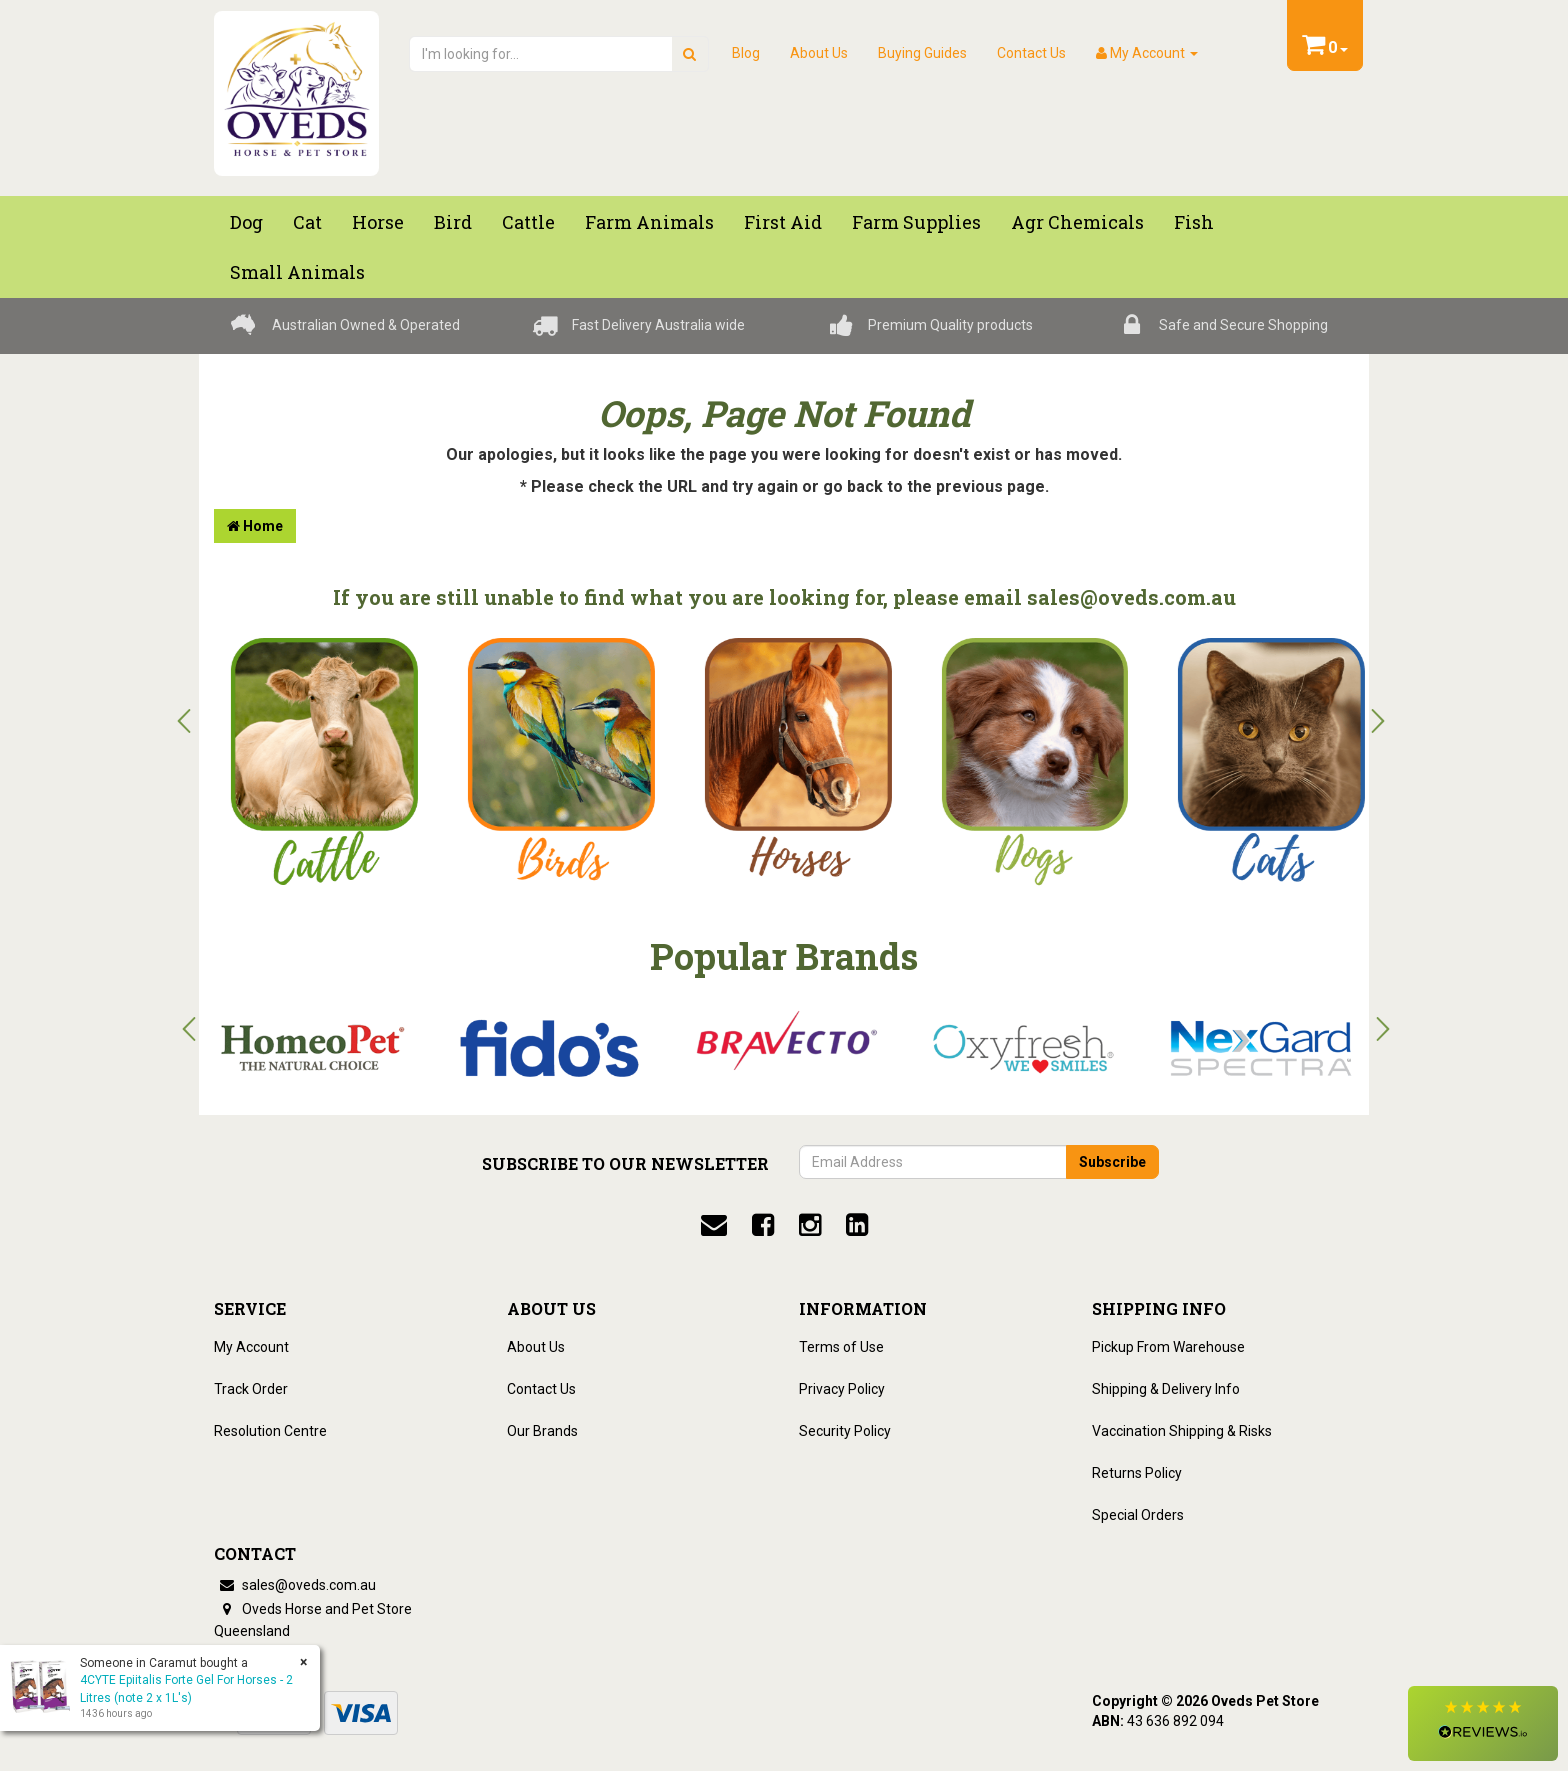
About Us (819, 53)
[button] (1483, 1723)
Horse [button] (378, 222)
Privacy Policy (842, 1389)
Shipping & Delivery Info (1166, 1389)
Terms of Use (841, 1347)
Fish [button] (1194, 222)
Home (255, 526)
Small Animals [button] (297, 272)
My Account (251, 1347)
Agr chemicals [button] (1077, 222)
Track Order (251, 1389)
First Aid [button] (783, 222)
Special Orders (1138, 1515)
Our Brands (542, 1431)
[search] (689, 54)
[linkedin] (857, 1225)
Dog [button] (246, 222)
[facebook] (763, 1225)
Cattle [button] (528, 222)
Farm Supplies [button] (916, 222)
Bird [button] (453, 222)
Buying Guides (922, 53)
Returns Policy (1137, 1473)
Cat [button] (307, 222)
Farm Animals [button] (649, 222)
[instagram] (810, 1225)
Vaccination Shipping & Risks (1182, 1431)
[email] (714, 1225)
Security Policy (845, 1431)
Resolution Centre (270, 1431)
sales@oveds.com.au (295, 1585)
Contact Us (1031, 53)
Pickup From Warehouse (1168, 1347)
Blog (746, 53)
